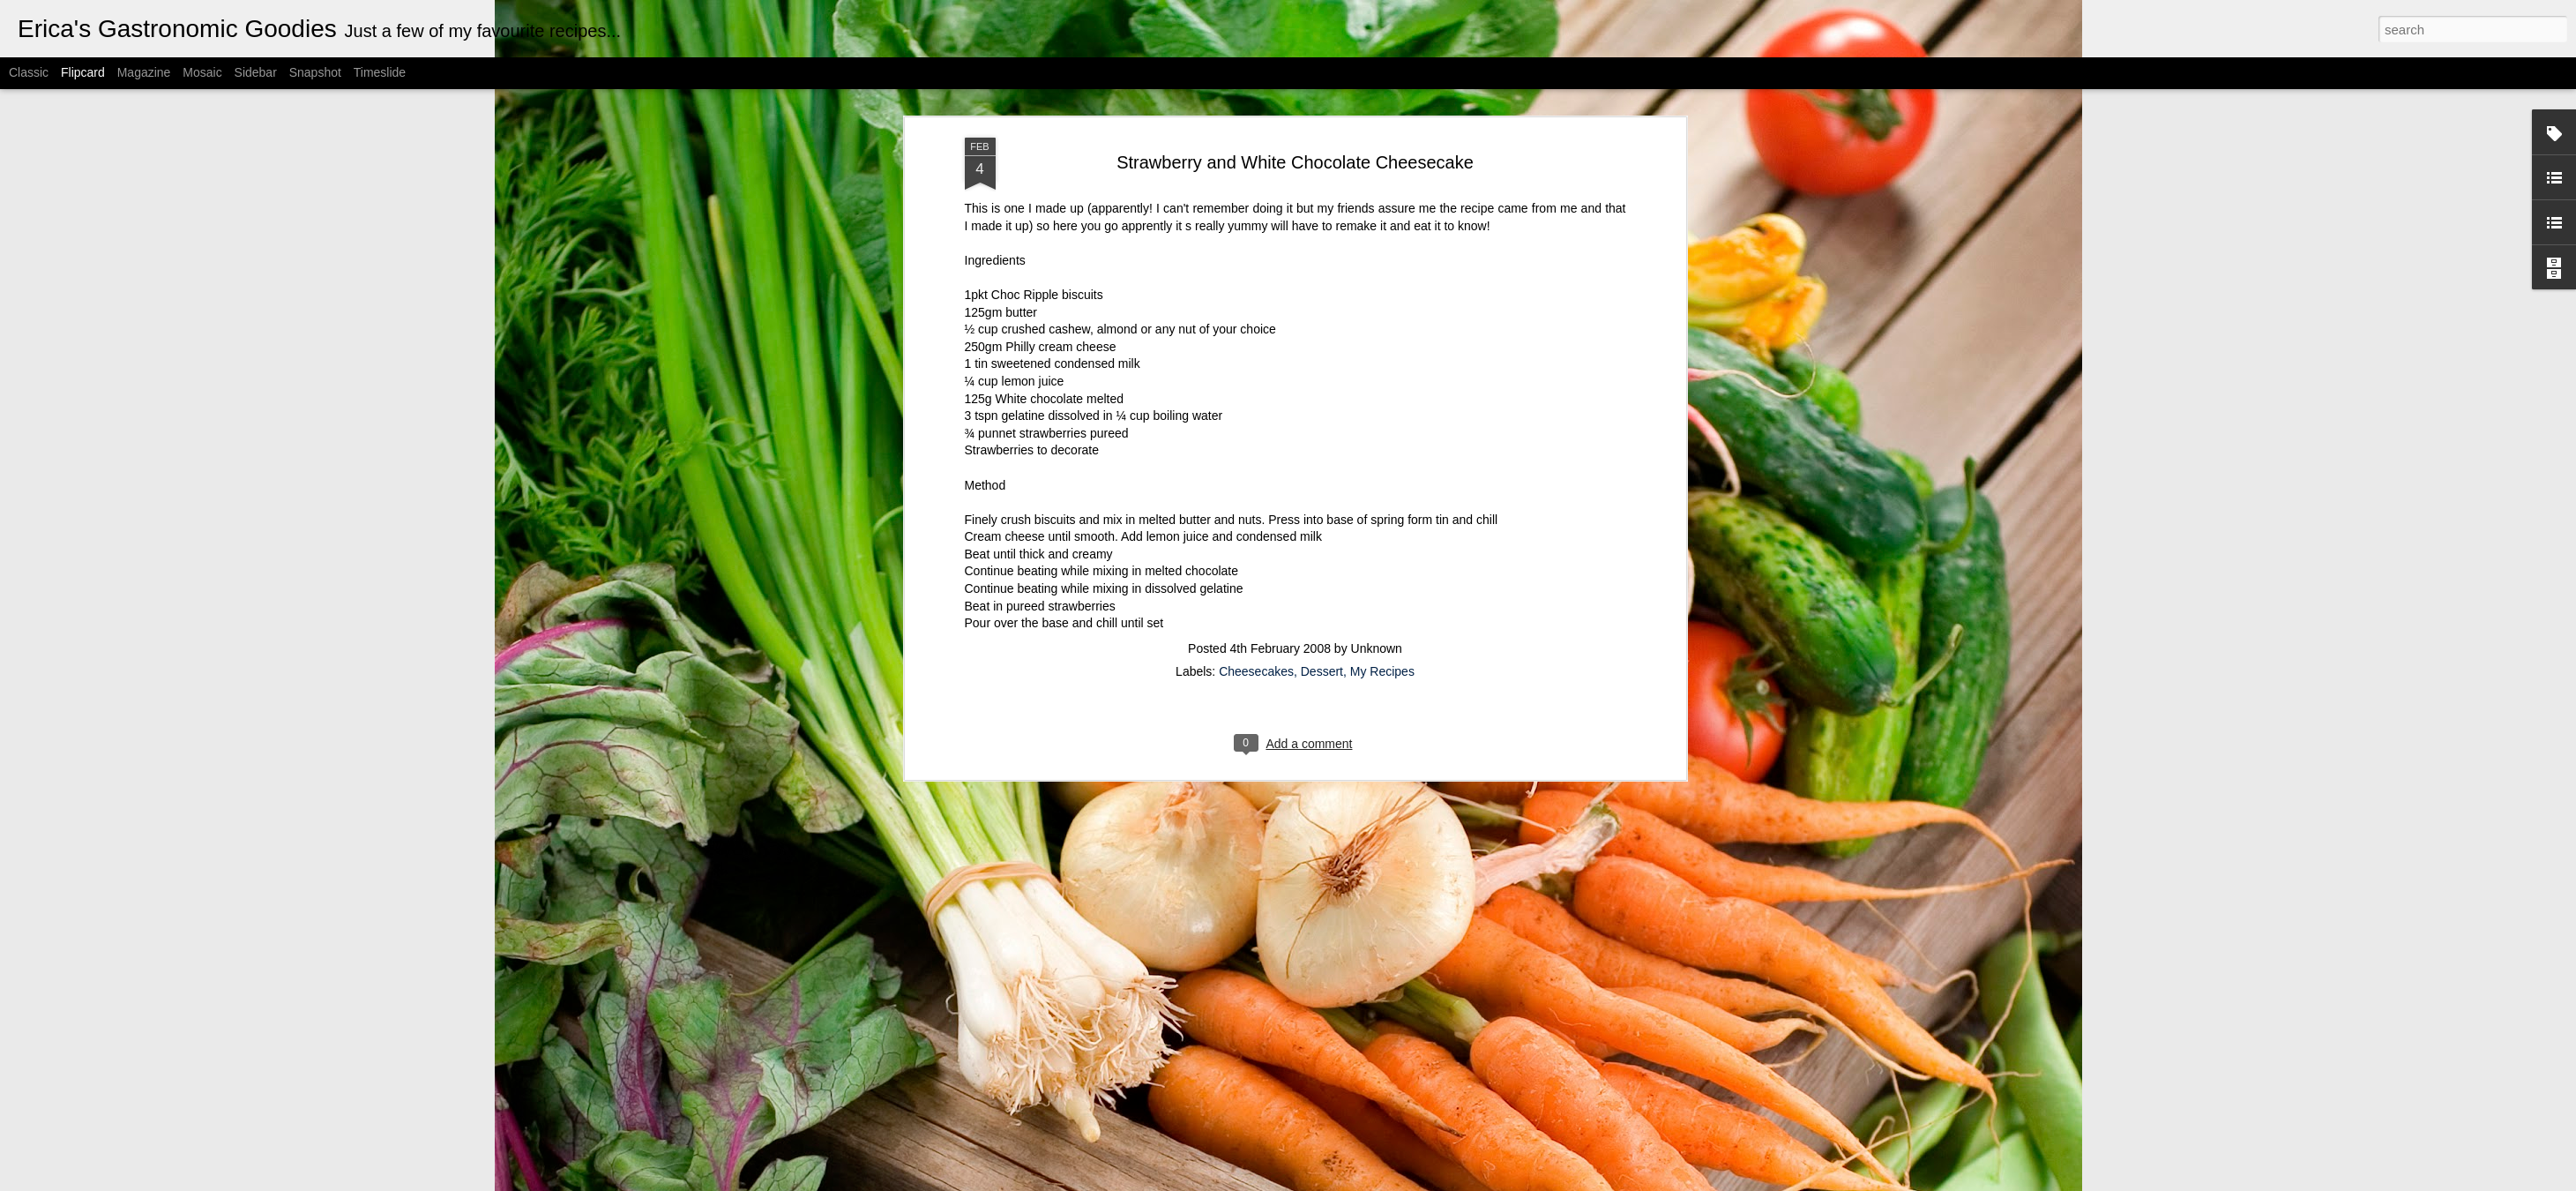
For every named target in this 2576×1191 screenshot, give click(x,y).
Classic (29, 72)
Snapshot (315, 72)
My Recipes (1382, 649)
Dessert (1322, 649)
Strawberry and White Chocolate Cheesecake (1295, 139)
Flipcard (83, 72)
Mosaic (202, 72)
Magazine (144, 72)
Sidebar (256, 72)
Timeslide (380, 72)
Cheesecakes (1256, 649)
